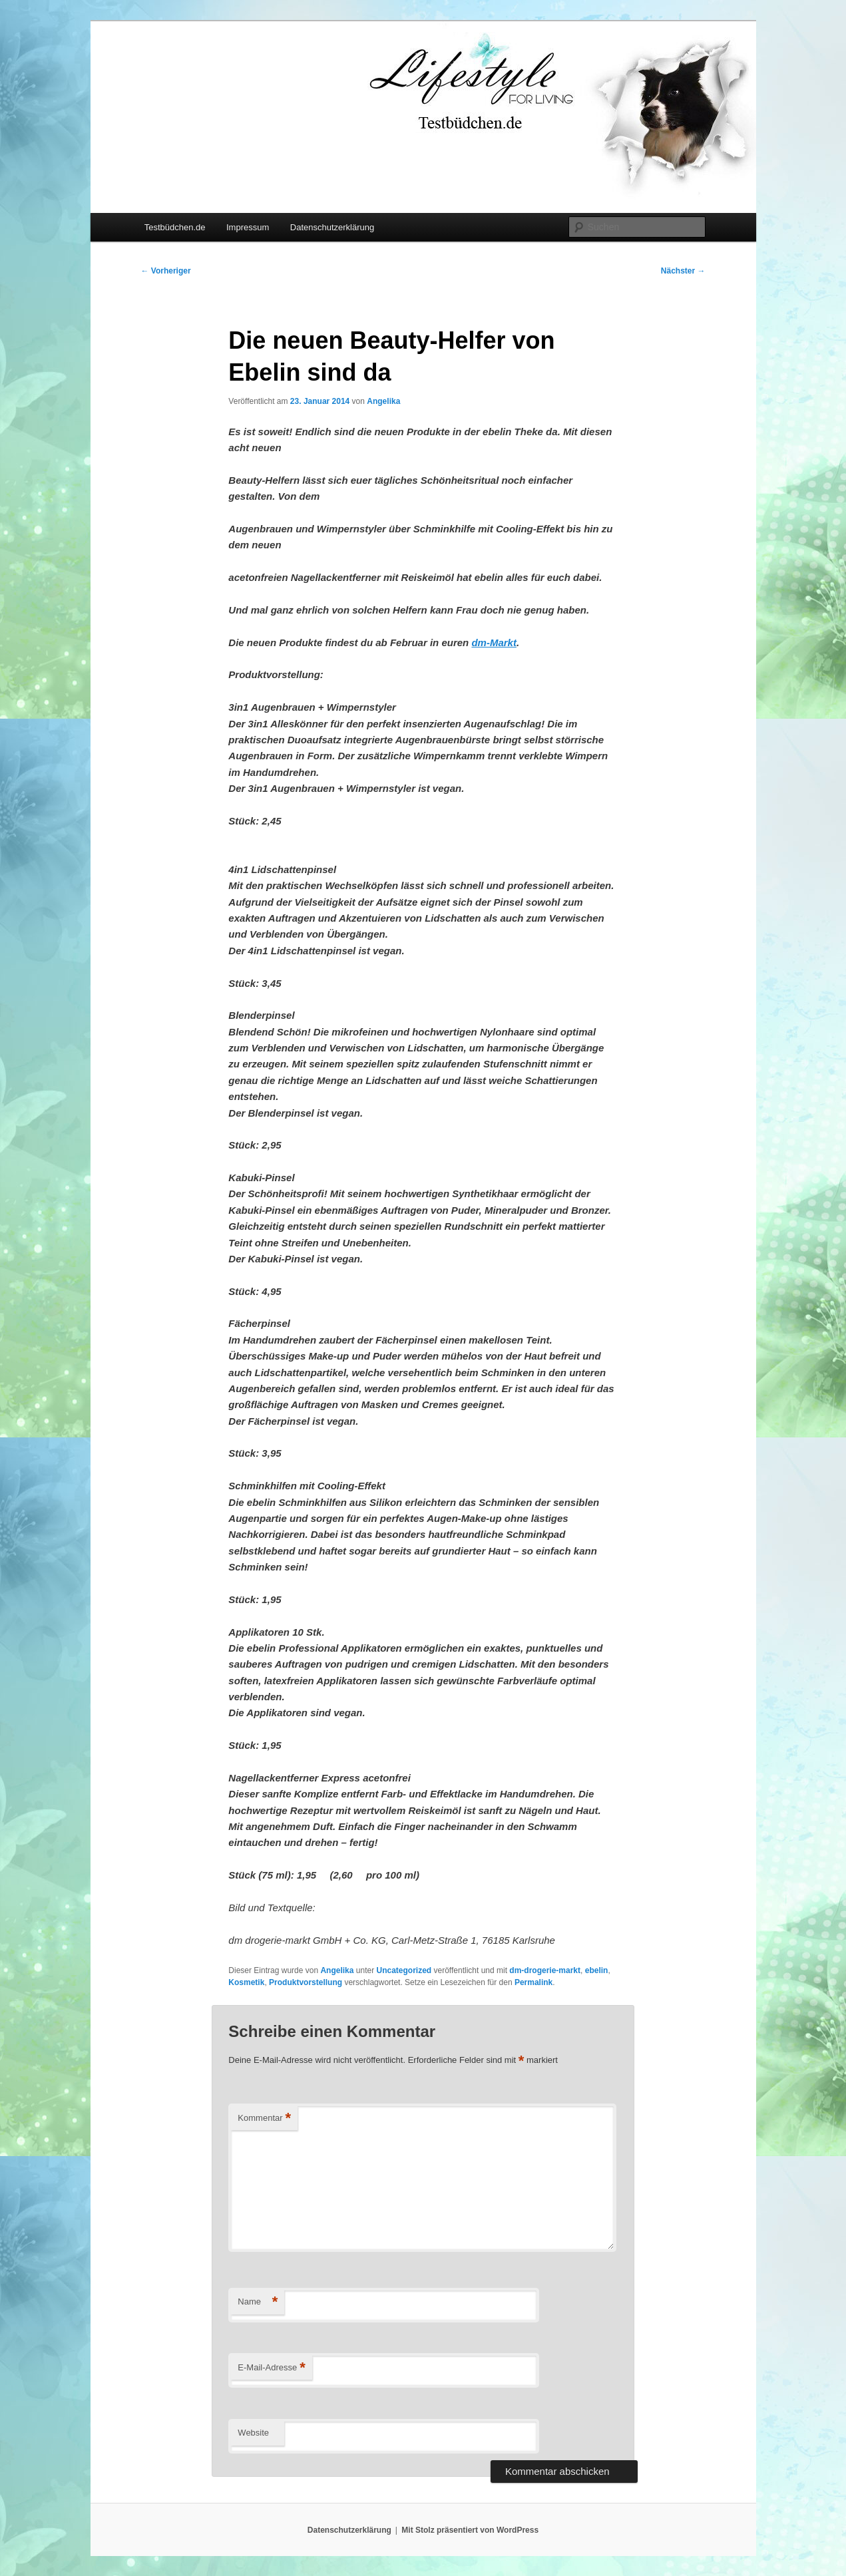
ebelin (596, 1970)
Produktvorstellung (305, 1982)
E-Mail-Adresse (271, 2368)
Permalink (533, 1982)
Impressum (247, 227)
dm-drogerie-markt (544, 1970)
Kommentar (264, 2118)
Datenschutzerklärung (332, 227)
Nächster (683, 271)
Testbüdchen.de (175, 227)
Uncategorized (403, 1970)
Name (258, 2302)
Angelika (383, 401)
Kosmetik (246, 1982)
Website (253, 2433)
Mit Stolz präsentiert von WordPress (469, 2530)
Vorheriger (166, 271)
